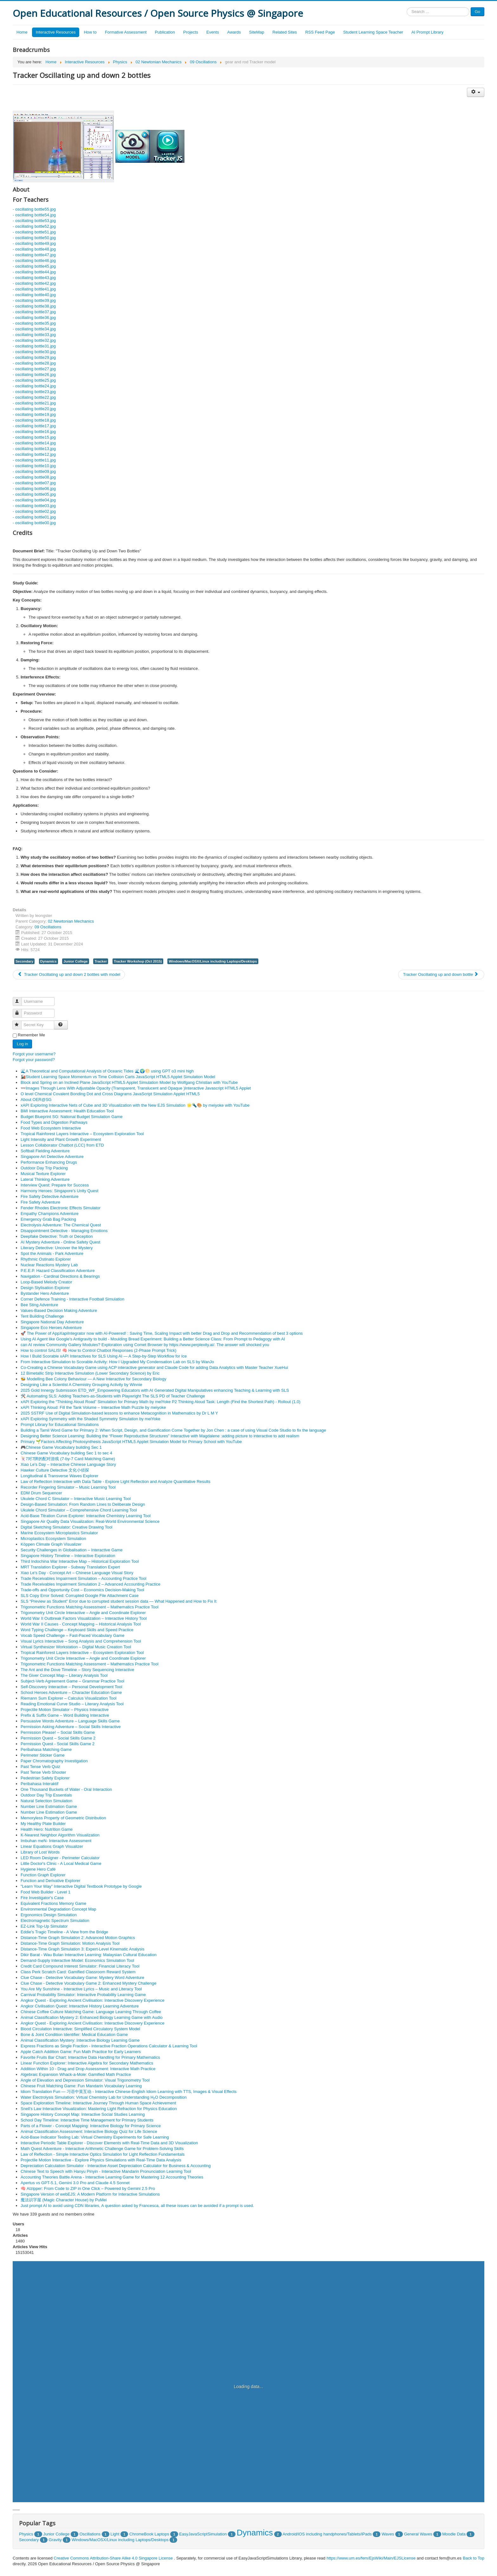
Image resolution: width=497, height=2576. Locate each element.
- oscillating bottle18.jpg (34, 420)
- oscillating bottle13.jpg (34, 448)
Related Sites (285, 32)
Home (22, 32)
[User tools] (475, 92)
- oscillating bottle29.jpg (34, 357)
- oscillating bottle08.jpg (34, 477)
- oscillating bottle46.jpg (34, 260)
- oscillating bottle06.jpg (34, 488)
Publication (165, 32)
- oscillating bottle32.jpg (34, 340)
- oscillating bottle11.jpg (34, 460)
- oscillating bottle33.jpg (34, 334)
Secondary (24, 961)
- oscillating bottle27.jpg (34, 368)
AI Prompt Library (427, 32)
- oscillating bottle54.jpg (34, 215)
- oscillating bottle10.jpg (34, 465)
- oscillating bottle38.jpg (34, 306)
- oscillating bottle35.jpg (34, 323)
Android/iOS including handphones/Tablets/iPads (327, 2534)
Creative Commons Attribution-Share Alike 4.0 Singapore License (113, 2558)
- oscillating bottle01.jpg (34, 517)
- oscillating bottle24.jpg (34, 386)
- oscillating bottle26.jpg (34, 374)
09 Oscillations (48, 927)
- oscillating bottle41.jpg (34, 289)
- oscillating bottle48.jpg (34, 249)
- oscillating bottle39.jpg (34, 300)
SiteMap (256, 32)
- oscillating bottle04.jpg (34, 500)
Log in (22, 1043)
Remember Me (31, 1035)
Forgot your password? (34, 1059)
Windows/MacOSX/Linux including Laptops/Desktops (213, 961)
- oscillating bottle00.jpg (34, 522)
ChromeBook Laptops (149, 2534)
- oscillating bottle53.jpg (34, 220)
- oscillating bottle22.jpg (34, 397)
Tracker (100, 961)
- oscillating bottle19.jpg (34, 414)
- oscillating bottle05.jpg (34, 494)
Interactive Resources (56, 32)
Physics (26, 2534)
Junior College (75, 961)
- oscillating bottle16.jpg (34, 431)
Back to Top (473, 2558)
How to (90, 32)
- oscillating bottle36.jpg (34, 317)
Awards (234, 32)
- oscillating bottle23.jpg (34, 391)
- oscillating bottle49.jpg (34, 243)
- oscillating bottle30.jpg (34, 351)
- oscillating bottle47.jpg (34, 254)
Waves (388, 2534)
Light (114, 2534)
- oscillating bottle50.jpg (34, 237)
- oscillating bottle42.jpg (34, 283)
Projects (190, 32)
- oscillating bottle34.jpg (34, 329)
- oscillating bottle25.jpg (34, 380)
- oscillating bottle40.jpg (34, 294)
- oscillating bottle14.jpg (34, 443)
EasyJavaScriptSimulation (203, 2534)
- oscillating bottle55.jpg (34, 209)
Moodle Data (454, 2534)
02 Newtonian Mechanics (71, 921)
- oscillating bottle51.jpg (34, 232)
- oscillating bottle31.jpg (34, 346)
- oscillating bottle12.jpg (34, 454)
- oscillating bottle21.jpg (34, 403)
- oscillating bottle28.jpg (34, 363)
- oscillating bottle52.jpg (34, 226)
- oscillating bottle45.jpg (34, 266)
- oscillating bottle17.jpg (34, 425)
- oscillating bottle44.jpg (34, 272)
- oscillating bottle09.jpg (34, 471)
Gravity (55, 2539)
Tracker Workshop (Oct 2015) (138, 961)
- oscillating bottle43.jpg (34, 277)
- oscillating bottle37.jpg (34, 311)
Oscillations (90, 2534)
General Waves (418, 2534)
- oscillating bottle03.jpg (34, 505)
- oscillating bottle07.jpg (34, 482)
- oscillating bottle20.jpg (34, 408)
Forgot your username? (34, 1054)
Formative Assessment (126, 32)
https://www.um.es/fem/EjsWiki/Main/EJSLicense (371, 2558)
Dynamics (48, 961)
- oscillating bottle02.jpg (34, 511)
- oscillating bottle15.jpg (34, 437)
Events (212, 32)
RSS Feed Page (320, 32)
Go (477, 11)
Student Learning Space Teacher (373, 32)
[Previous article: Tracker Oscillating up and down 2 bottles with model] (69, 974)
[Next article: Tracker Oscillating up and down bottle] (441, 974)
